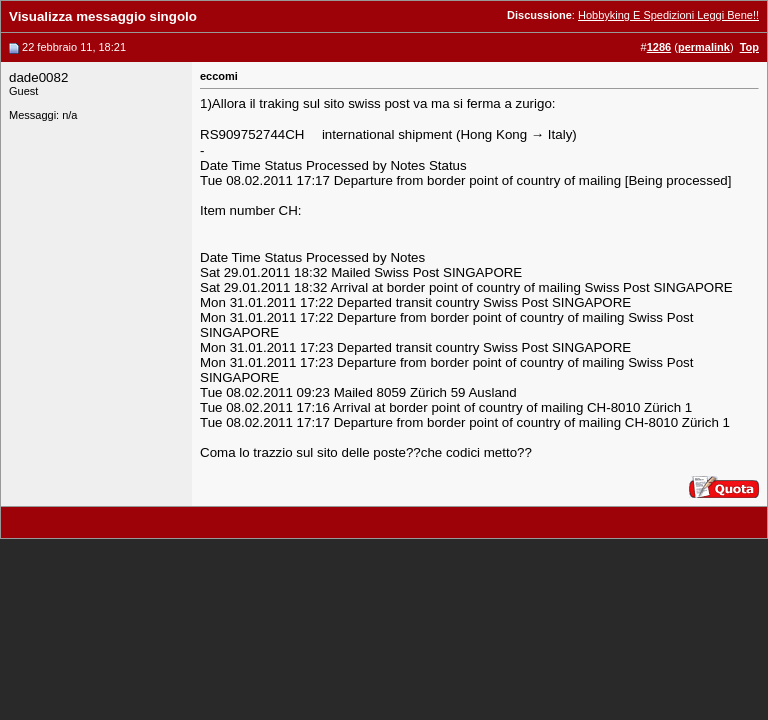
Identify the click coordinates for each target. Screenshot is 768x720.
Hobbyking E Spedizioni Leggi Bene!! (668, 15)
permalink (704, 47)
